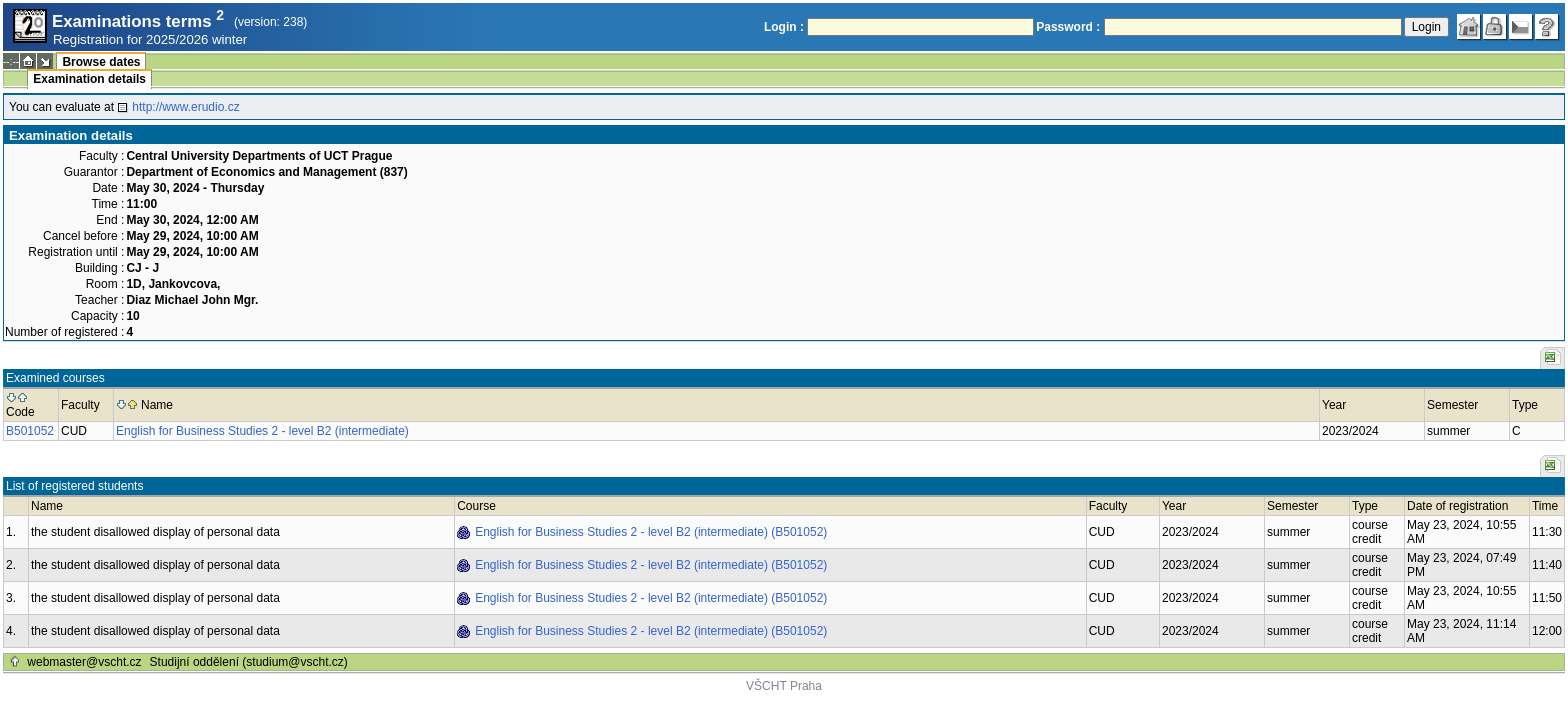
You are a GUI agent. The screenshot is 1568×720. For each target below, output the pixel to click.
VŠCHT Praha (784, 686)
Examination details (89, 79)
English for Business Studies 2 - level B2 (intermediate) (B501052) (651, 532)
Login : (784, 27)
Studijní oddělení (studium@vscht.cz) (249, 662)
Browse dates (101, 62)
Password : (1068, 27)
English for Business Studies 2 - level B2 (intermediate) (262, 431)
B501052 (30, 431)
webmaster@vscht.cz (84, 662)
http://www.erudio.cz (185, 107)
